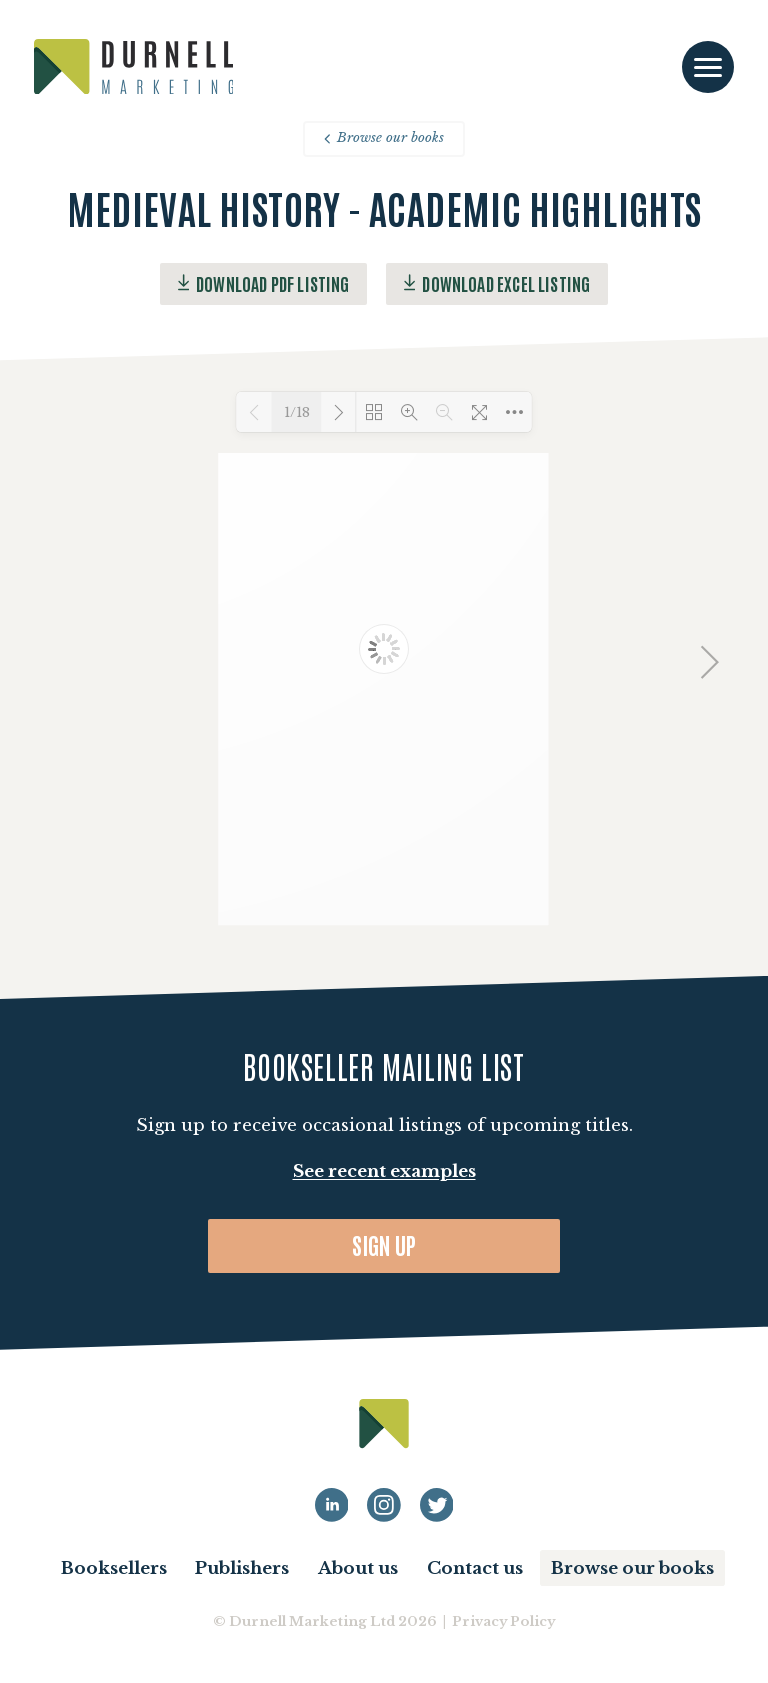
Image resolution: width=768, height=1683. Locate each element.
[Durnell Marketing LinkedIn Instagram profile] (384, 1505)
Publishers (242, 1568)
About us (358, 1568)
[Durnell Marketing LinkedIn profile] (332, 1505)
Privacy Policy (503, 1621)
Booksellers (114, 1568)
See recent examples (384, 1171)
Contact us (475, 1568)
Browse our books (384, 137)
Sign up (384, 1244)
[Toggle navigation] (708, 67)
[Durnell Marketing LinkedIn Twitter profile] (437, 1505)
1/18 (297, 412)
